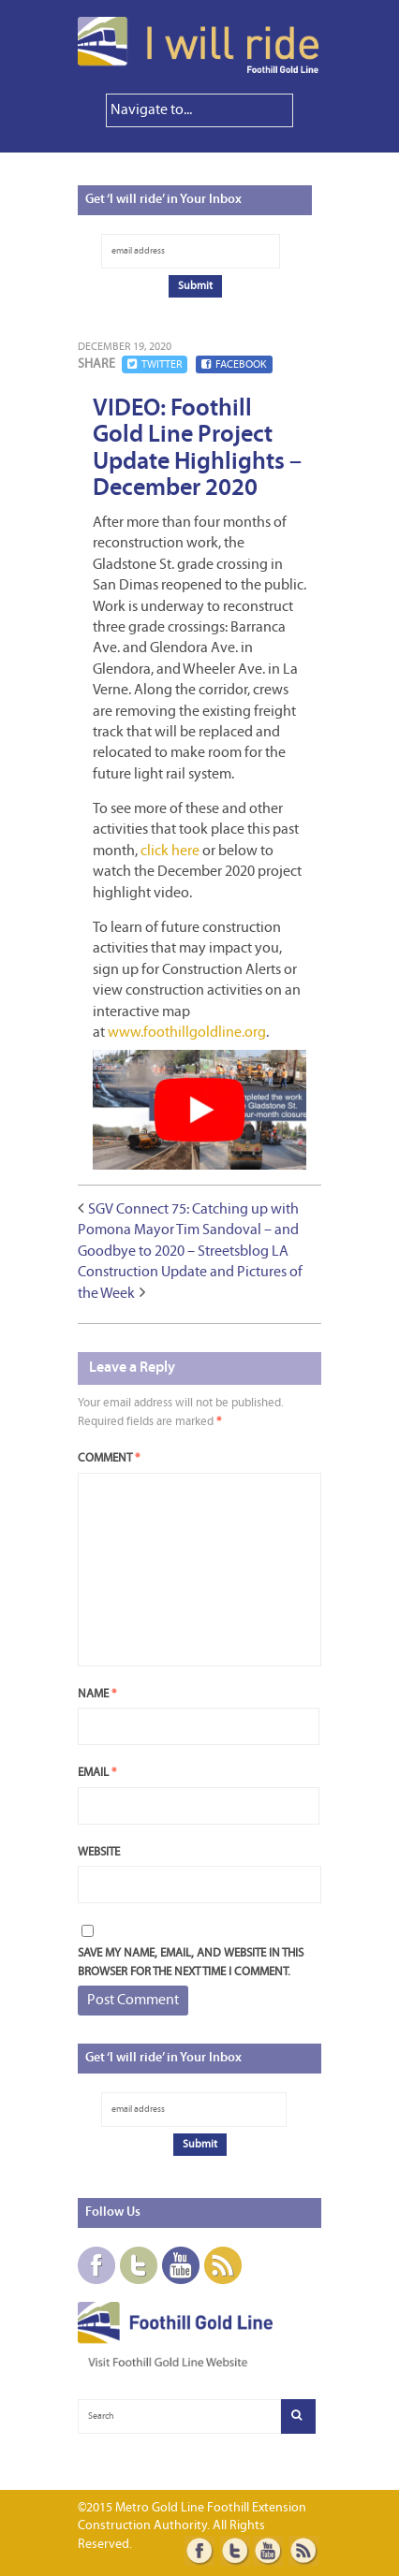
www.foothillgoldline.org (187, 1033)
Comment (109, 1458)
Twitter (154, 364)
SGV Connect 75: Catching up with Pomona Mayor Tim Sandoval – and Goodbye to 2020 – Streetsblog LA (188, 1230)
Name (97, 1694)
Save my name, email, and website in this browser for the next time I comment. (190, 1962)
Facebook (234, 364)
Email (97, 1773)
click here (170, 851)
